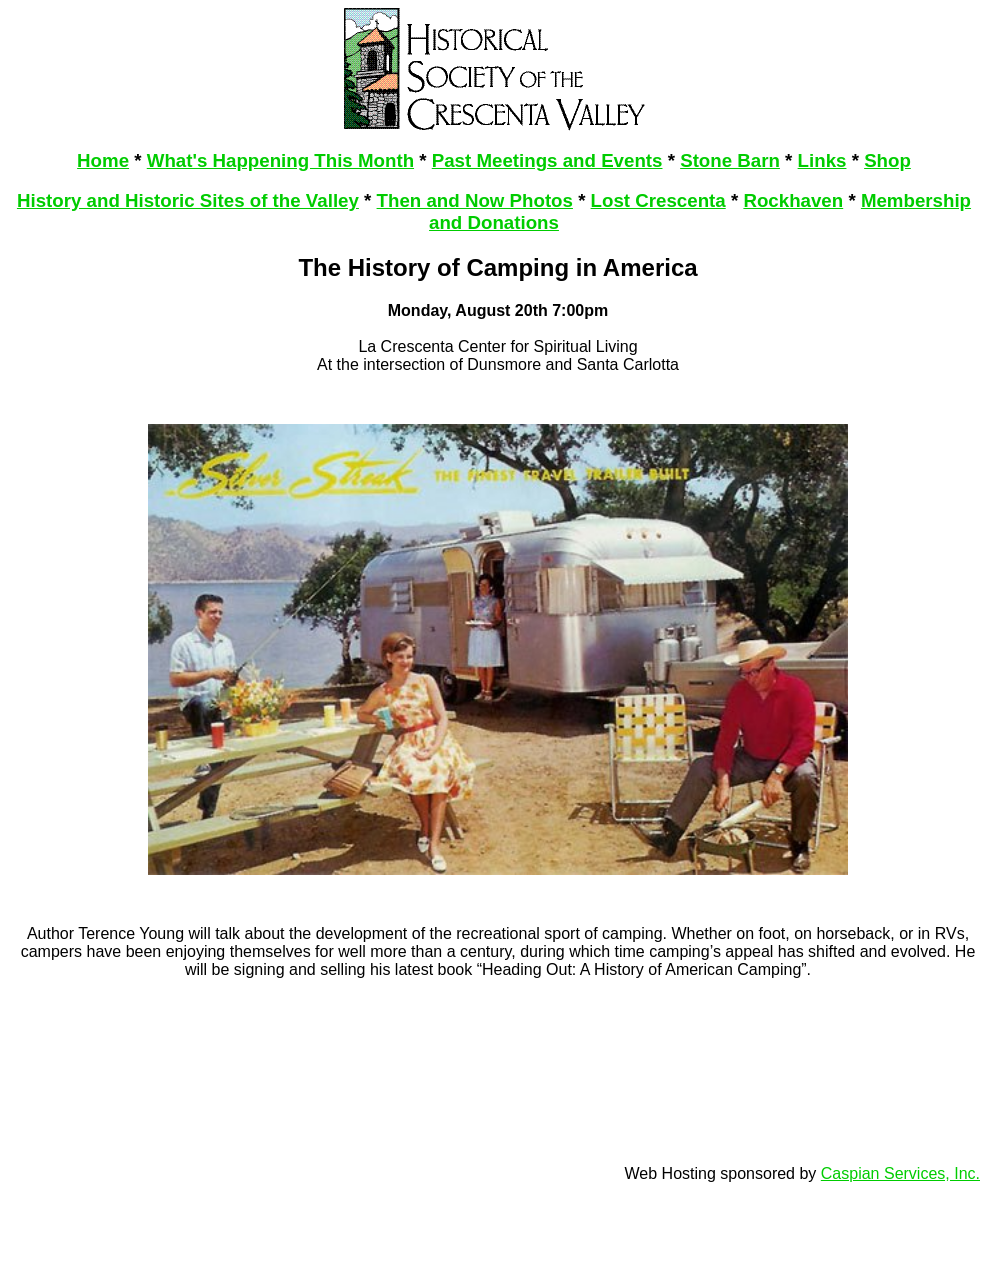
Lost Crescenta (658, 200)
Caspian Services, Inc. (900, 1173)
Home (103, 160)
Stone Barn (730, 160)
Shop (887, 160)
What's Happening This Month (280, 160)
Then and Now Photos (475, 200)
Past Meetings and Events (547, 160)
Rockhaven (793, 200)
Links (822, 160)
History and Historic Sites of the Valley (188, 200)
